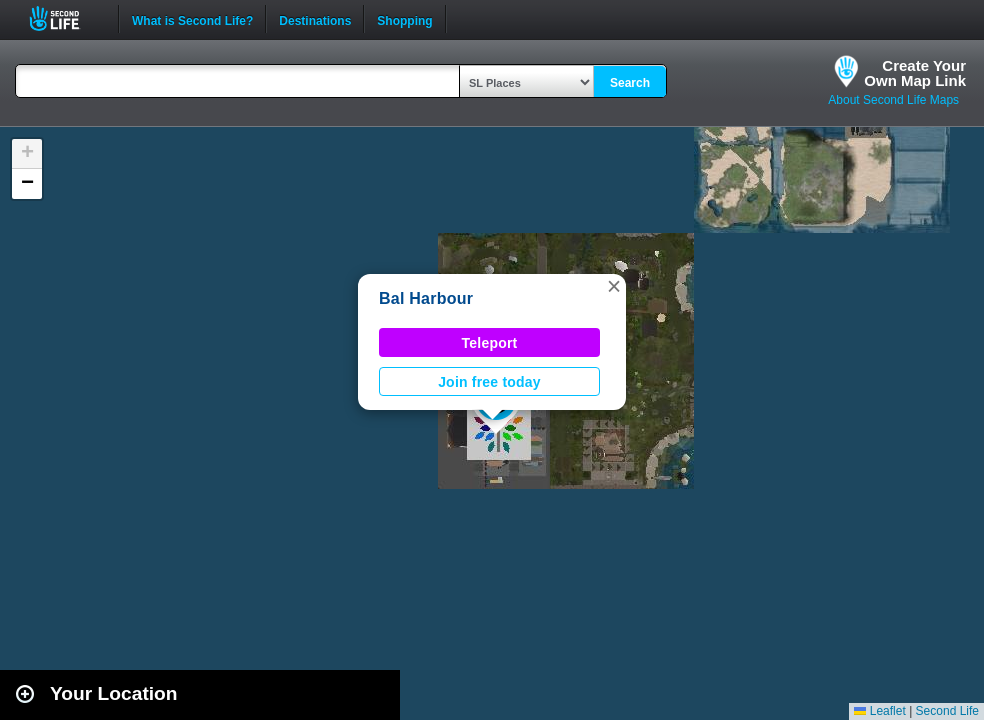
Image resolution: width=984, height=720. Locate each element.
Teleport (490, 343)
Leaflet (879, 711)
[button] (614, 286)
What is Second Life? (192, 19)
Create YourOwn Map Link (915, 73)
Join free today (489, 382)
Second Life (65, 18)
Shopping (404, 19)
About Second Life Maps (893, 100)
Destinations (315, 19)
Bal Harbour (426, 298)
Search (630, 83)
